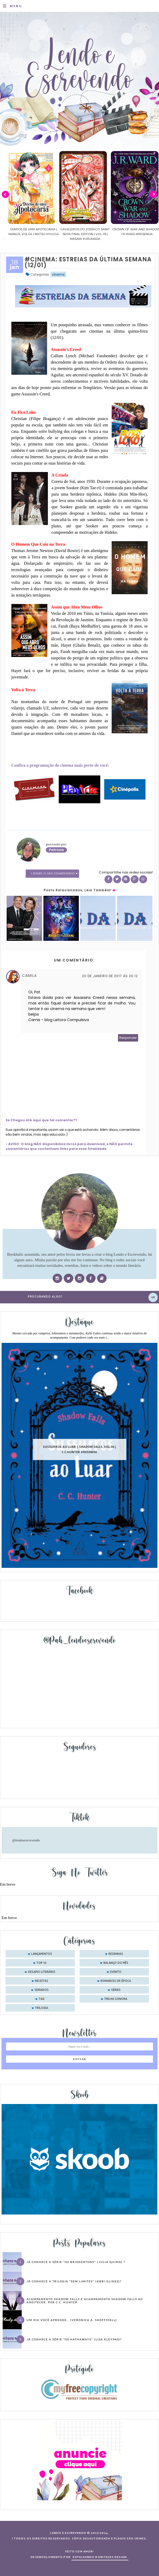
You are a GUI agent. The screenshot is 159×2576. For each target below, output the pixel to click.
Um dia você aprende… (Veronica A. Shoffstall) (71, 2320)
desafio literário (41, 1972)
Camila (29, 975)
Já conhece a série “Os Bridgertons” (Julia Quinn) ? (75, 2262)
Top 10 (42, 1963)
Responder (128, 1037)
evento (115, 1972)
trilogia (41, 2008)
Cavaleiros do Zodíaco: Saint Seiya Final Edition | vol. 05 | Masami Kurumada (120, 234)
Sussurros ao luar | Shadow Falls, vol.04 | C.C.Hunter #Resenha (79, 1449)
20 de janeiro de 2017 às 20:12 (110, 976)
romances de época (116, 1981)
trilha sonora (115, 1999)
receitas (41, 1981)
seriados (41, 1990)
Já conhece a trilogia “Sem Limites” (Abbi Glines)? (73, 2281)
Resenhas (115, 1954)
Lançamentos (41, 1954)
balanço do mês (115, 1963)
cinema (58, 274)
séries (116, 1990)
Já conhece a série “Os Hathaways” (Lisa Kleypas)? (74, 2339)
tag (41, 1999)
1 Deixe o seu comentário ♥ (54, 873)
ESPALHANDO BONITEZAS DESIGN (100, 2557)
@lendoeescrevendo (26, 1840)
